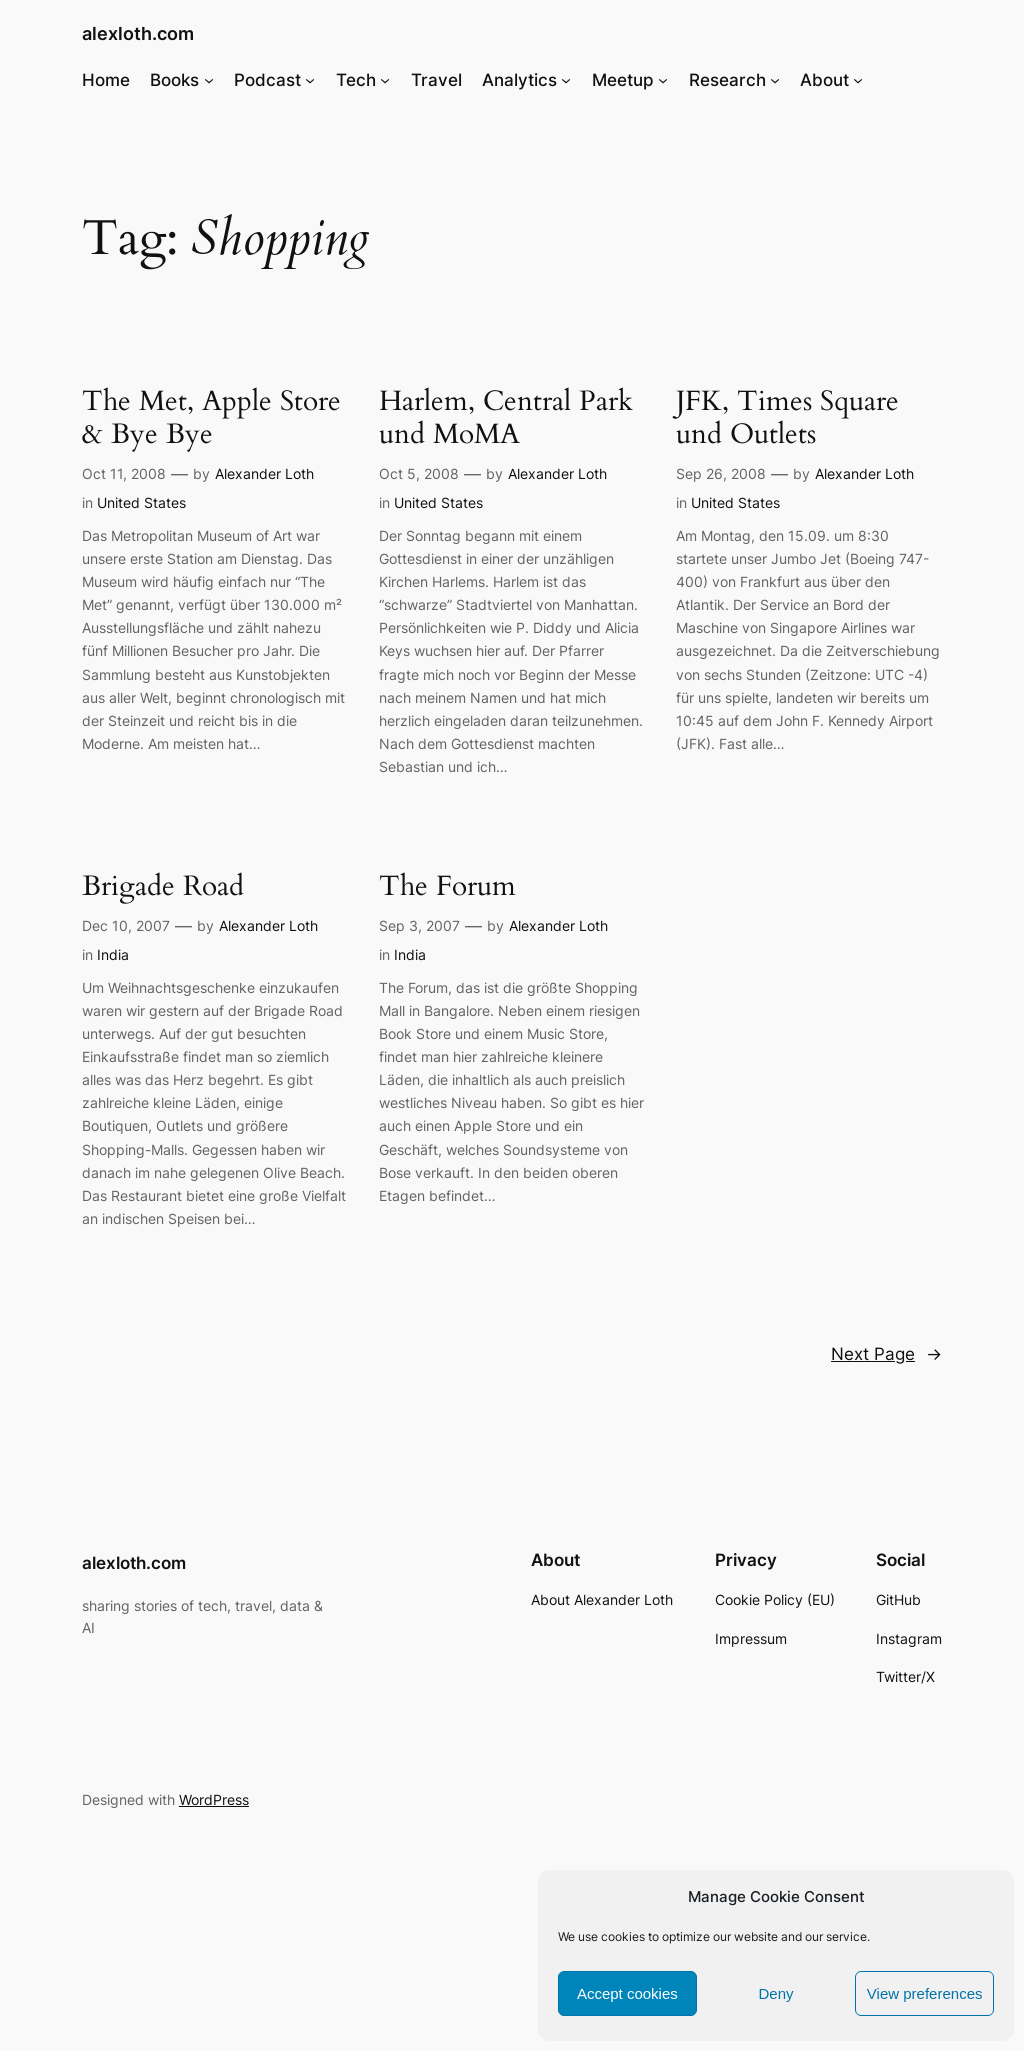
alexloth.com (138, 33)
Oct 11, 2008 (124, 473)
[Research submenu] (775, 80)
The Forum (447, 886)
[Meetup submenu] (663, 80)
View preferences (925, 1993)
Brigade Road (163, 886)
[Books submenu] (209, 80)
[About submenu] (858, 80)
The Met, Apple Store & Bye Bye (211, 418)
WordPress (214, 1799)
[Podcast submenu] (310, 80)
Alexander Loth (264, 473)
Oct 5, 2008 (419, 473)
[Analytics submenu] (566, 80)
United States (141, 502)
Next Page (886, 1354)
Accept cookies (627, 1993)
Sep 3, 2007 (419, 925)
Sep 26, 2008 (721, 473)
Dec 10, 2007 (126, 925)
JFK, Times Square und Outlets (787, 418)
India (113, 954)
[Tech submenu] (385, 80)
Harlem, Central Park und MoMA (506, 418)
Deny (775, 1993)
